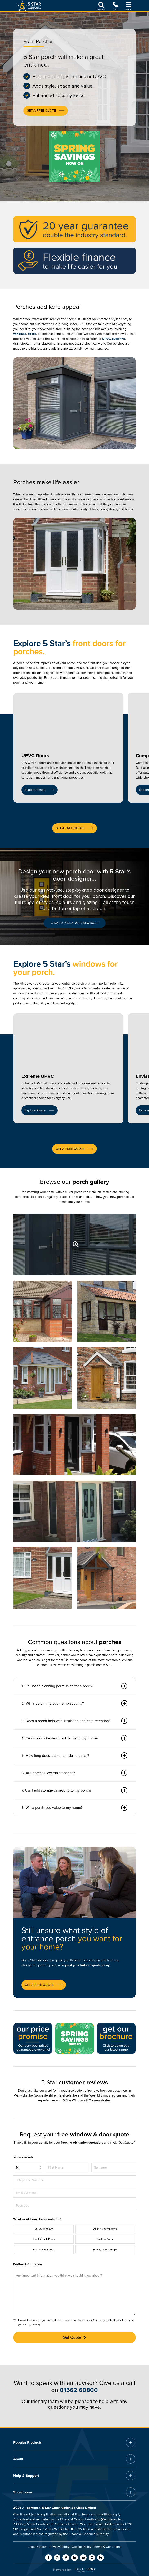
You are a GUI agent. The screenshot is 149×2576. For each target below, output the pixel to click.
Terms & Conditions (107, 2547)
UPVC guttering (113, 339)
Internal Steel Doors (44, 2249)
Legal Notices (37, 2547)
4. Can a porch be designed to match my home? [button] (74, 1738)
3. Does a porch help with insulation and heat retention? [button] (74, 1721)
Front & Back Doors (44, 2239)
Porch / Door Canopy (105, 2249)
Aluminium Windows (105, 2229)
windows (19, 334)
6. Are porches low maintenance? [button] (74, 1773)
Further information (27, 2264)
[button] (41, 110)
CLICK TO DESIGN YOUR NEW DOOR (74, 923)
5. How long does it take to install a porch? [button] (74, 1755)
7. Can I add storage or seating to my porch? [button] (74, 1790)
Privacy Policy (59, 2547)
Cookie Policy (81, 2547)
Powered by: (62, 2570)
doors (32, 334)
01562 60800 (79, 2390)
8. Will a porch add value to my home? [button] (74, 1808)
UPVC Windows (44, 2229)
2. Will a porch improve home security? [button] (74, 1703)
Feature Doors (105, 2239)
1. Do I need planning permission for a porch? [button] (74, 1686)
